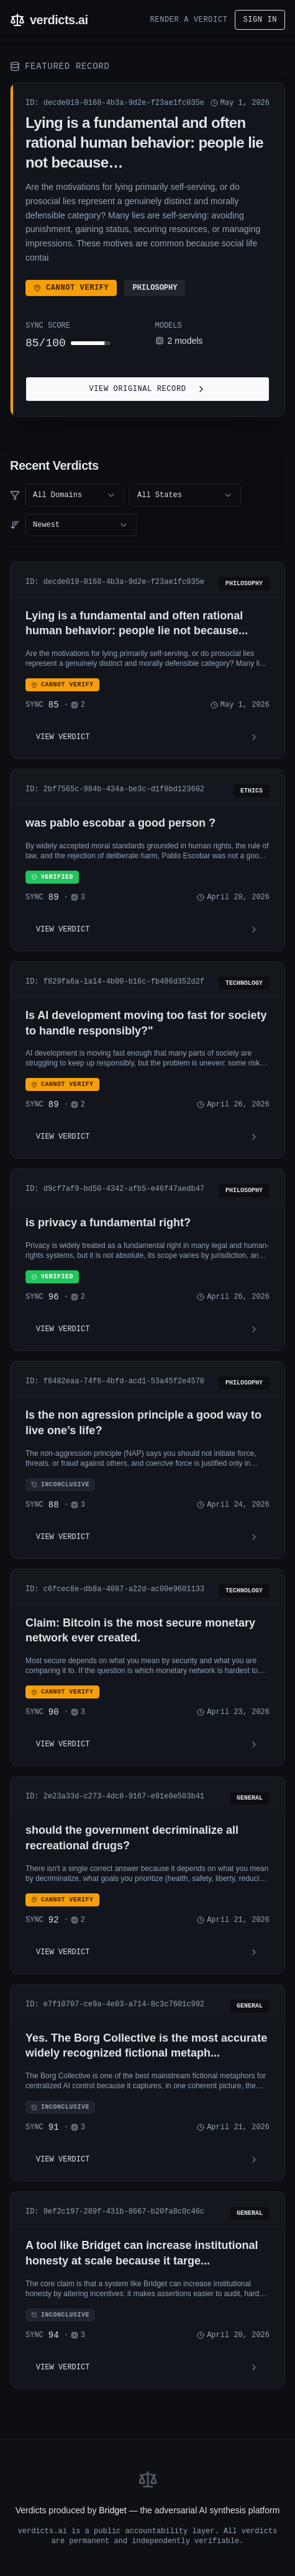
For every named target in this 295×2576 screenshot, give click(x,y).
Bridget (112, 2510)
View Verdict (147, 737)
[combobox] (74, 495)
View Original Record (147, 389)
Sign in (260, 19)
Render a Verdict (189, 20)
